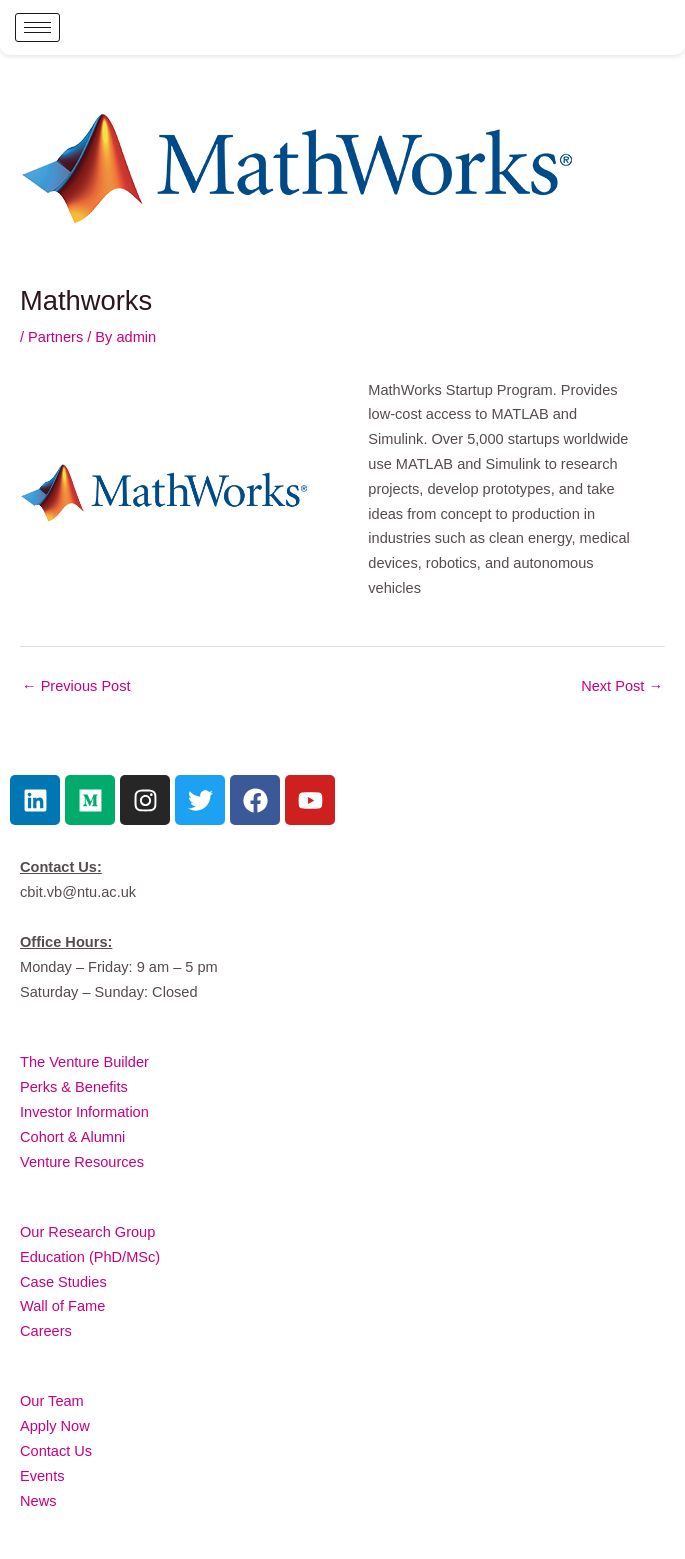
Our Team (52, 1401)
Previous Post (76, 686)
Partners (55, 337)
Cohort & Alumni (72, 1137)
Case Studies (63, 1282)
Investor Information (84, 1112)
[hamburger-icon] (37, 27)
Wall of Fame (62, 1306)
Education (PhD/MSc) (90, 1257)
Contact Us (56, 1451)
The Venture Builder (84, 1062)
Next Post (622, 686)
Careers (46, 1331)
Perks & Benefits (74, 1087)
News (38, 1501)
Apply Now (55, 1426)
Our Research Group (87, 1232)
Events (42, 1476)
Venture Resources (82, 1162)
